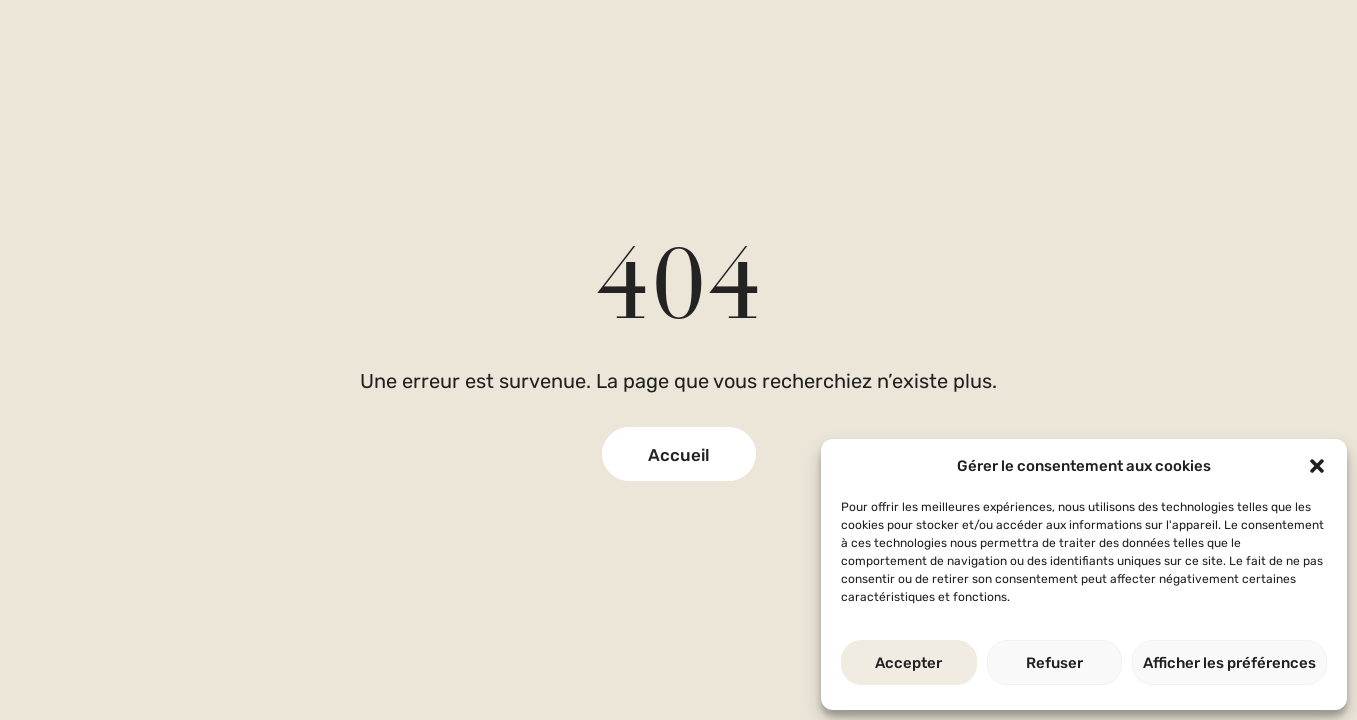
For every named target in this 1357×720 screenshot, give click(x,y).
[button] (1317, 466)
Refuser (1054, 663)
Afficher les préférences (1229, 663)
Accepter (908, 663)
